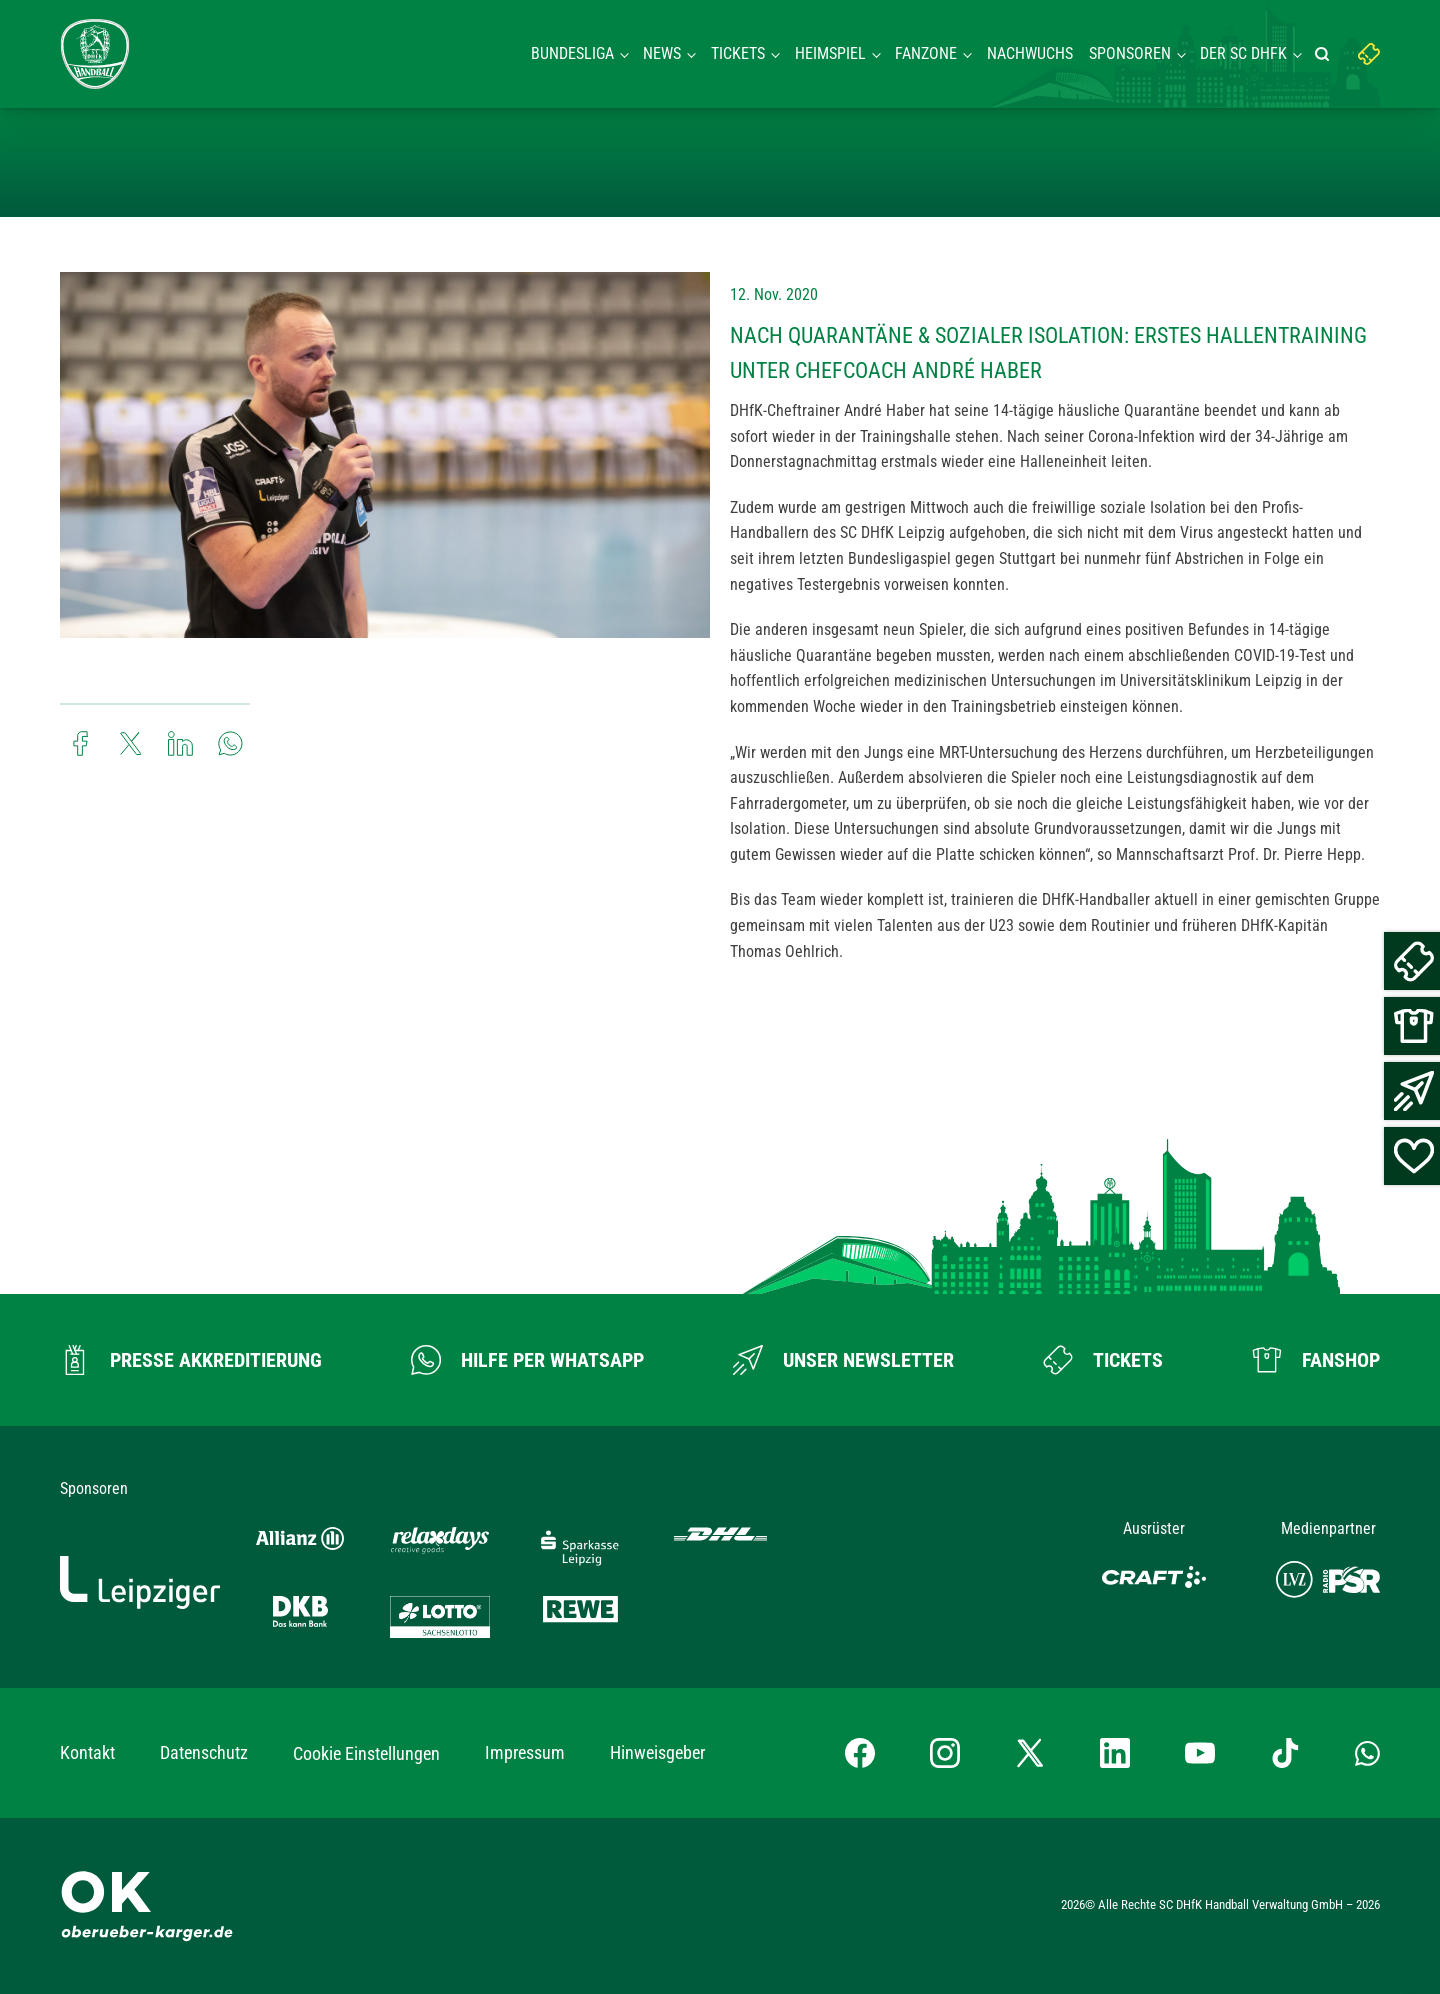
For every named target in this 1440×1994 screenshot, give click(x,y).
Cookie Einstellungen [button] (366, 1753)
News (662, 53)
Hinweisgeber (657, 1752)
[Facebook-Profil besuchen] (860, 1753)
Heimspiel (830, 53)
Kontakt (87, 1752)
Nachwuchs (1030, 53)
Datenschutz (204, 1752)
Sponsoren (1130, 53)
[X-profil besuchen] (1030, 1753)
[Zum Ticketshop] (1103, 1360)
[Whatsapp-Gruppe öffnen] (1367, 1753)
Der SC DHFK (1243, 53)
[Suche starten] (1325, 54)
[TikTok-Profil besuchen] (1285, 1753)
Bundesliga (572, 53)
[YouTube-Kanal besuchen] (1200, 1753)
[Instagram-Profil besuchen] (945, 1753)
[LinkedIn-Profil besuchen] (1115, 1753)
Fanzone (926, 53)
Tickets (738, 53)
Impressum (525, 1752)
